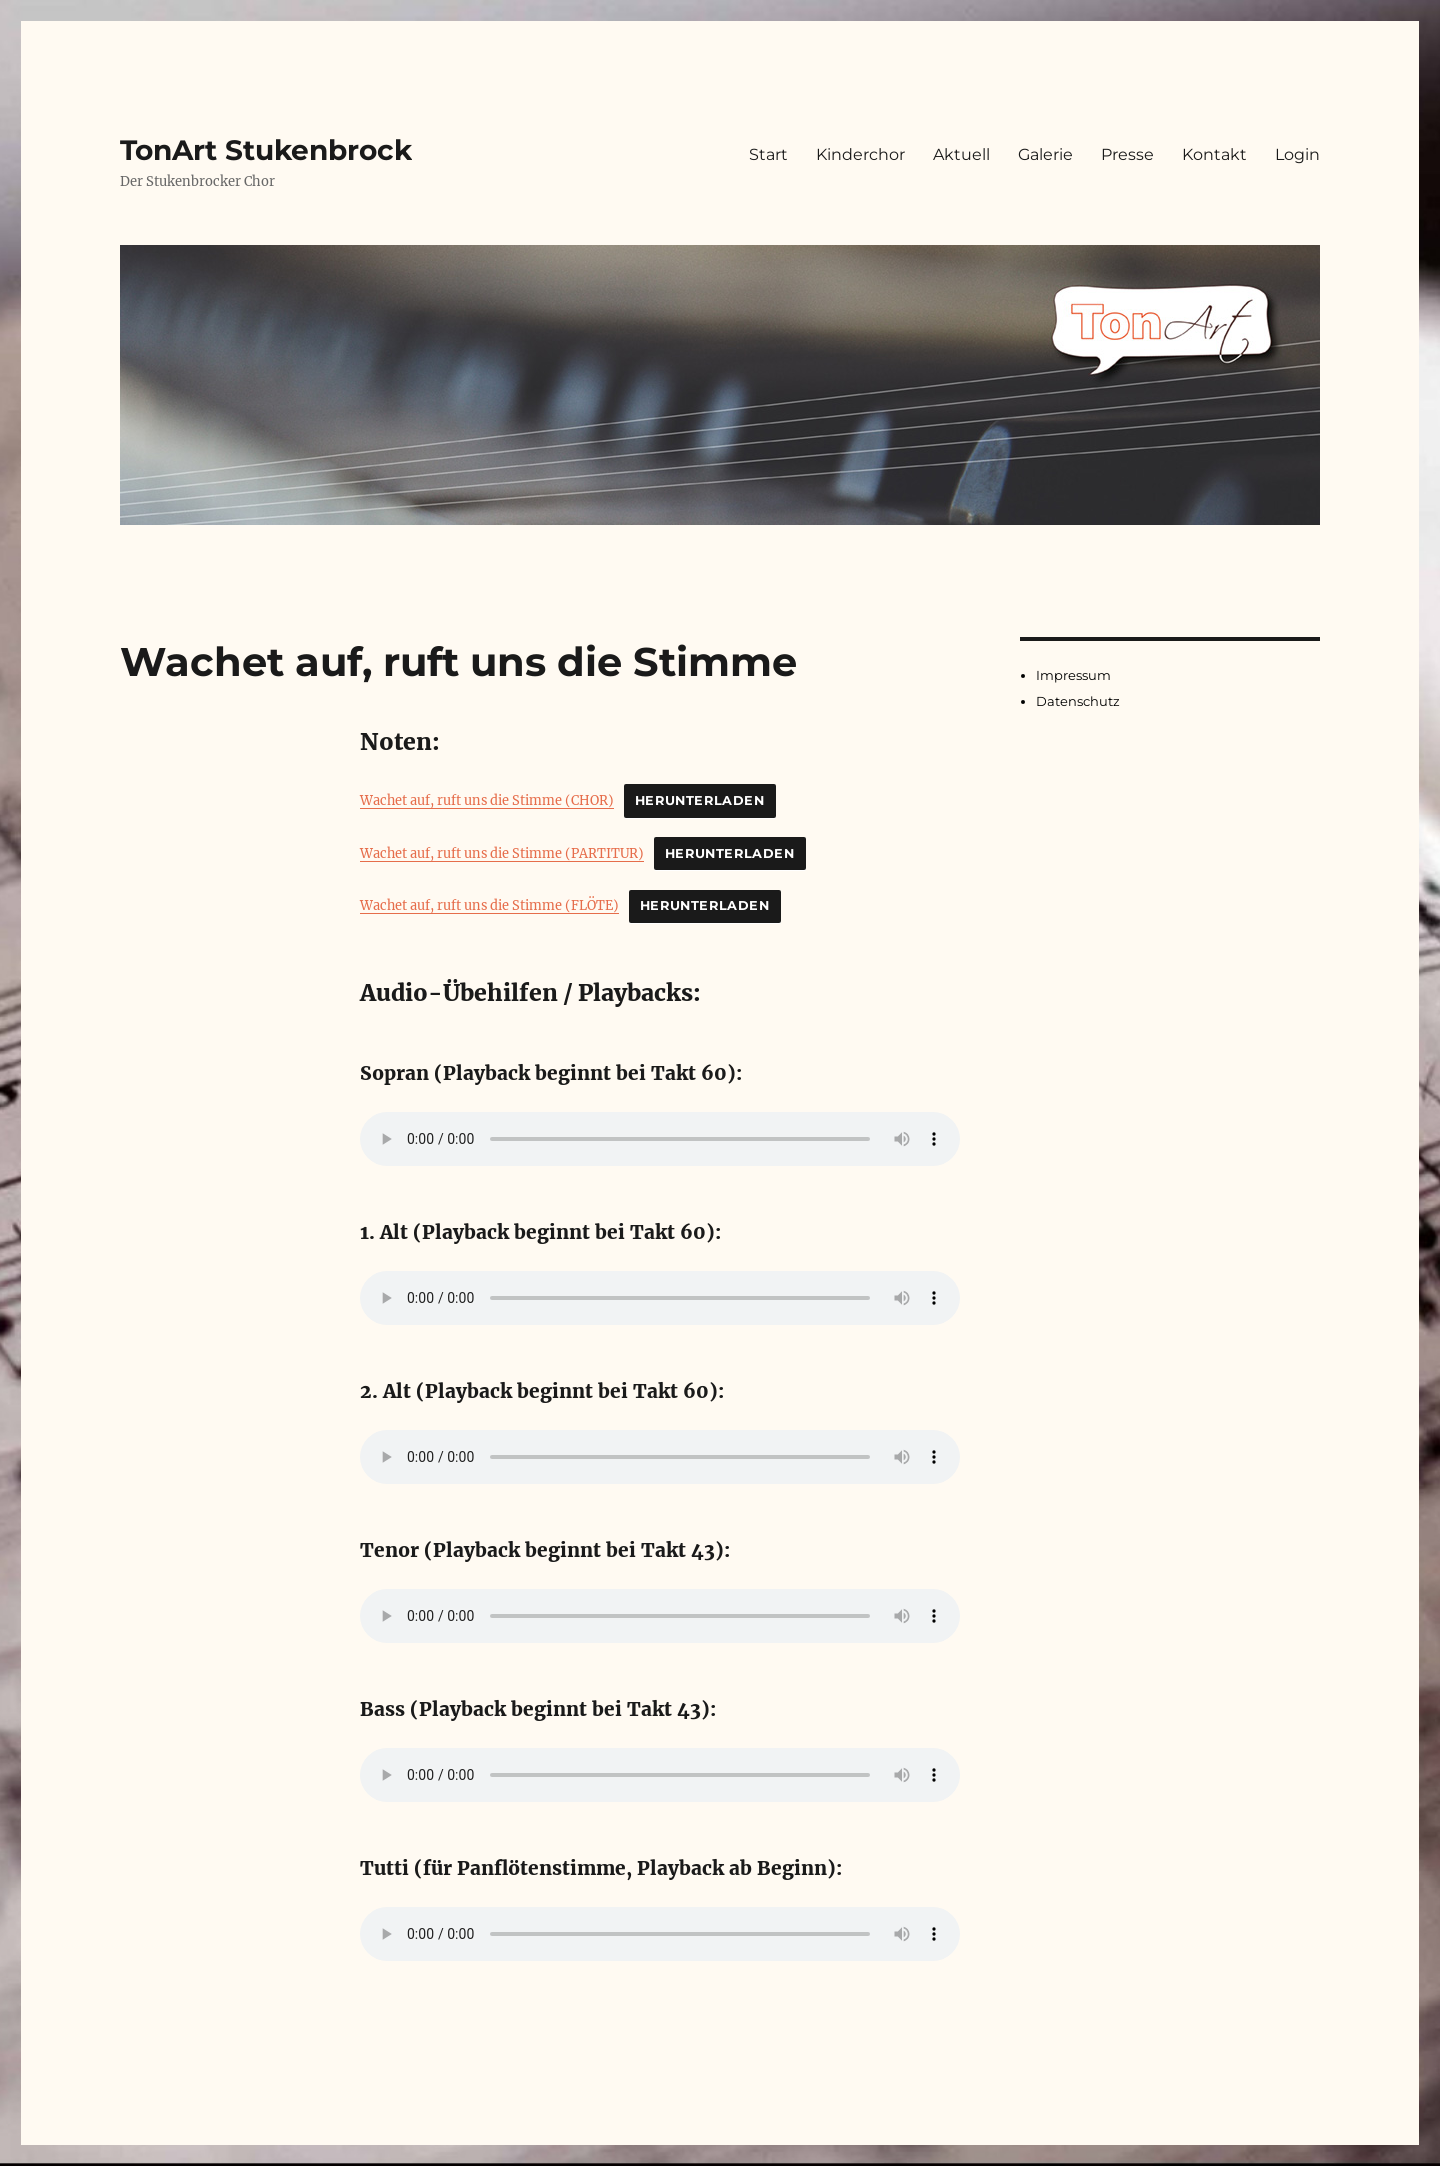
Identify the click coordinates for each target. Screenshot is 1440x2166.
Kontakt (1214, 154)
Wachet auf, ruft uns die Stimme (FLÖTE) (489, 905)
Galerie (1045, 154)
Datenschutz (1078, 701)
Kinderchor (860, 154)
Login (1297, 154)
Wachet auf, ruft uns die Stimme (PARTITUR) (502, 853)
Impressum (1073, 675)
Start (768, 154)
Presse (1127, 154)
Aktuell (961, 154)
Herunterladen (700, 800)
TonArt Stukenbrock (266, 150)
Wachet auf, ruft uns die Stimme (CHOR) (487, 800)
